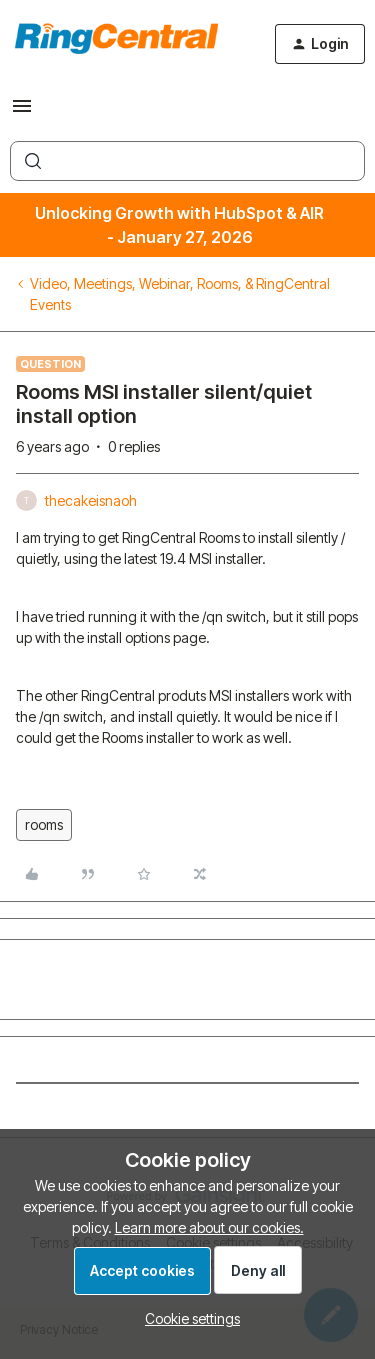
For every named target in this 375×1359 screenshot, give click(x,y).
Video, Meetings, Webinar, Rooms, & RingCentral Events (180, 294)
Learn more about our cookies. (209, 1227)
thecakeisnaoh (91, 500)
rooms (44, 824)
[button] (22, 112)
